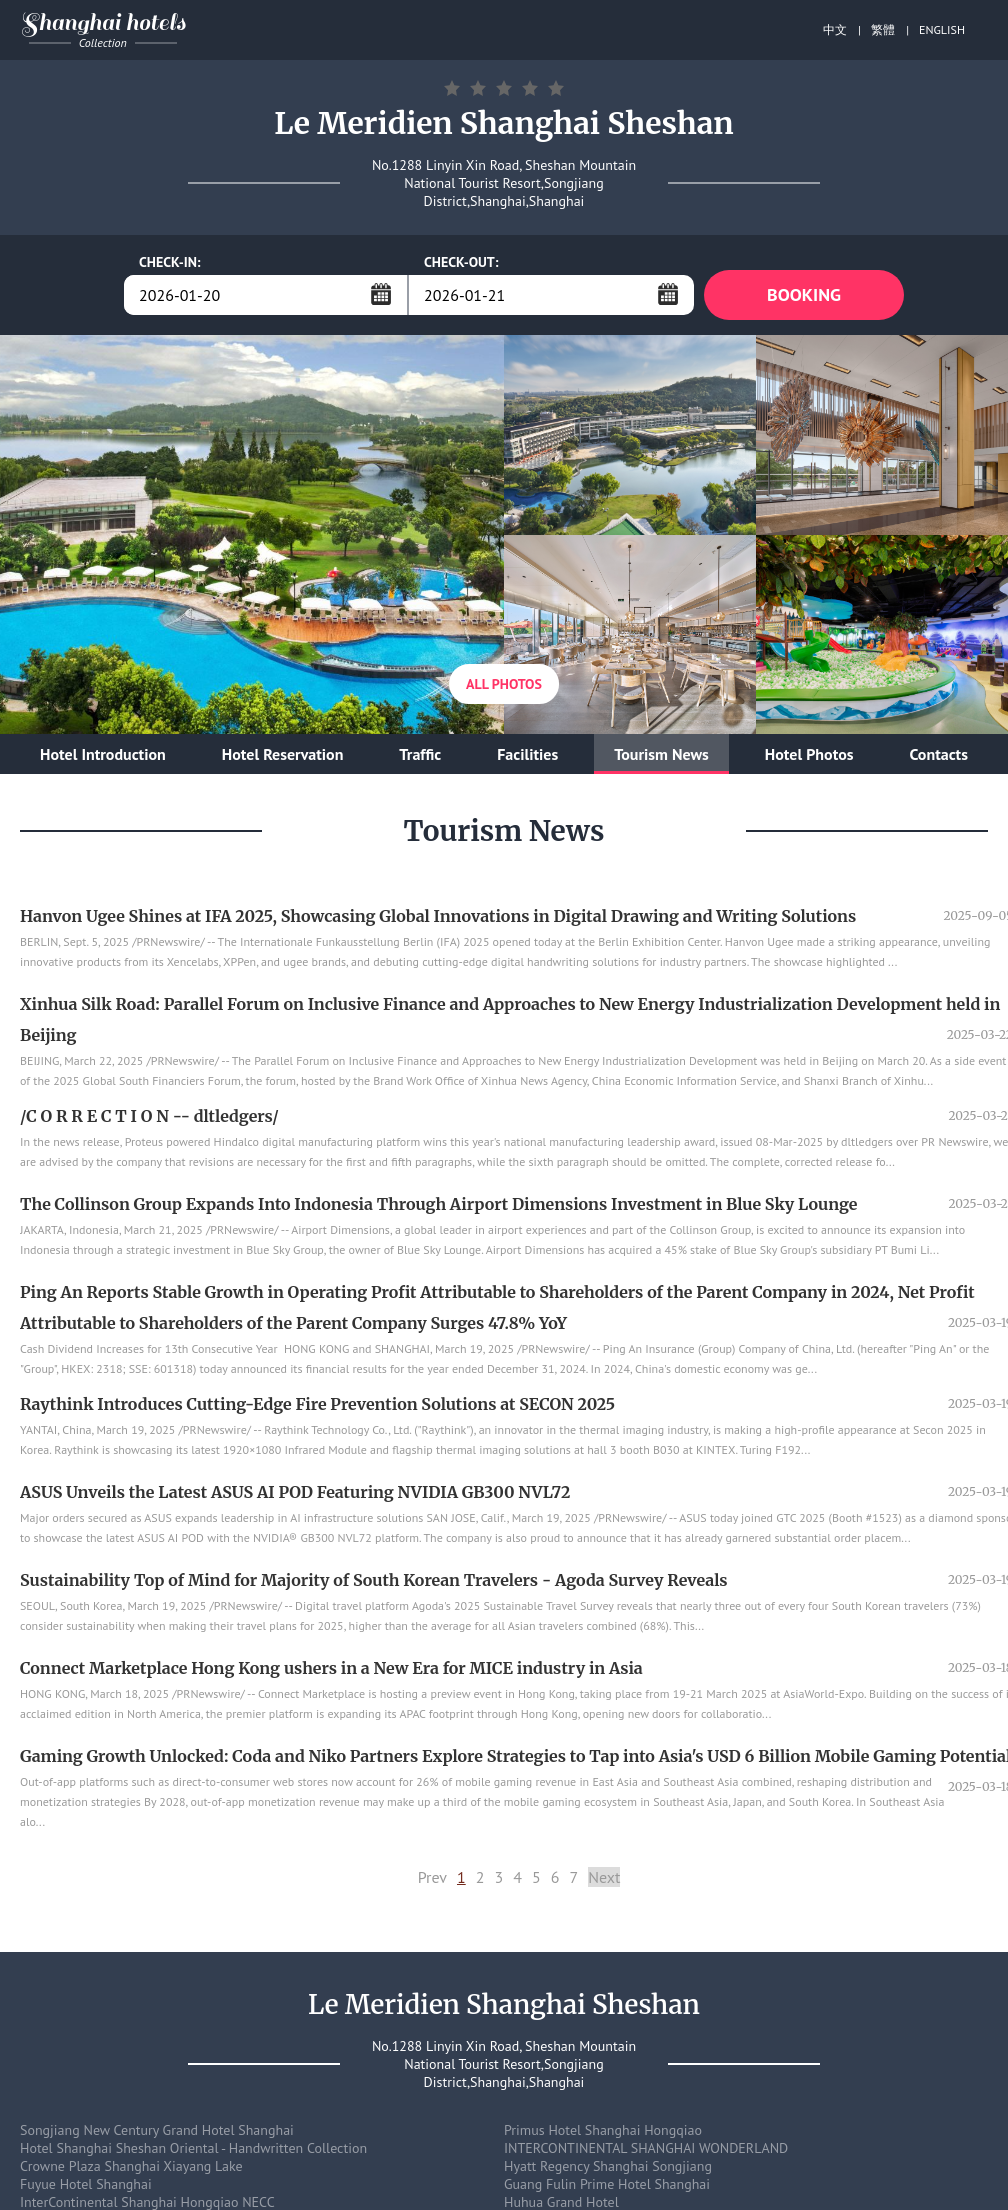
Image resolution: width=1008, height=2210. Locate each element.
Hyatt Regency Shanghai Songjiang (608, 2166)
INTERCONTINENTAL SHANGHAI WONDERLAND (646, 2148)
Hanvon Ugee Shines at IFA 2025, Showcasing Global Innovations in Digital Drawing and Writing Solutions (438, 916)
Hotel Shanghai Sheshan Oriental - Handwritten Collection (193, 2148)
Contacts (938, 754)
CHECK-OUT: (461, 262)
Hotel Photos (809, 754)
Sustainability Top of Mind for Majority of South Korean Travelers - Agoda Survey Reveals (374, 1580)
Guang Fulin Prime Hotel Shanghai (607, 2184)
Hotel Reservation (283, 754)
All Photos (504, 684)
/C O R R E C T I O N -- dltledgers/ (149, 1116)
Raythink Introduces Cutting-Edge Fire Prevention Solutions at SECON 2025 (317, 1404)
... (381, 294)
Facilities (527, 754)
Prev (432, 1877)
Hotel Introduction (103, 754)
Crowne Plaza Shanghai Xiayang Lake (131, 2166)
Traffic (420, 754)
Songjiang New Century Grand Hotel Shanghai (157, 2130)
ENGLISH (942, 29)
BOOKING (804, 294)
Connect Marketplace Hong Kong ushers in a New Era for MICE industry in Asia (331, 1668)
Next (604, 1877)
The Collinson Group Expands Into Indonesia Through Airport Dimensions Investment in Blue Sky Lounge (438, 1204)
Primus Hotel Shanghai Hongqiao (603, 2130)
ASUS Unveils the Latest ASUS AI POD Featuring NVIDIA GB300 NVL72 (295, 1492)
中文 (835, 29)
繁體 (883, 29)
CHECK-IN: (170, 262)
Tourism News (661, 754)
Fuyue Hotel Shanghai (86, 2184)
